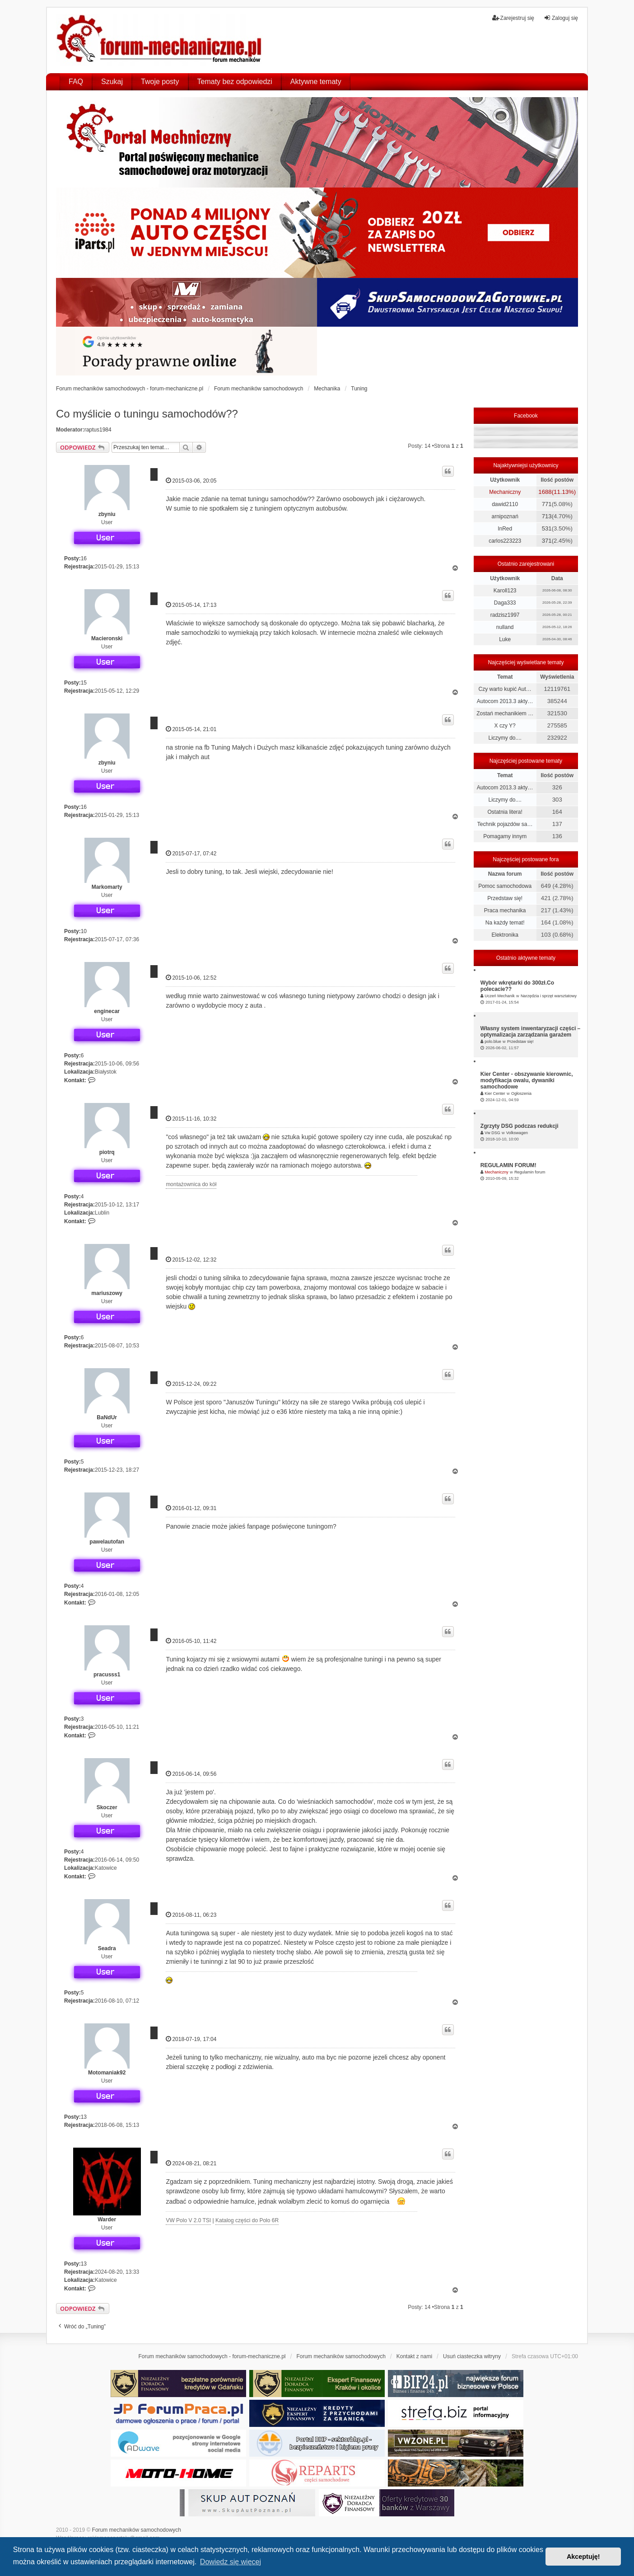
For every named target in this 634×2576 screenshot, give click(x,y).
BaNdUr (107, 1417)
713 (547, 516)
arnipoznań (504, 516)
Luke (505, 639)
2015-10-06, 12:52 (191, 977)
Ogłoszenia (521, 1093)
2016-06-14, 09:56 (191, 1773)
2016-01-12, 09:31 (191, 1508)
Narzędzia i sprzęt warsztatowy (549, 996)
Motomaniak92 (107, 2072)
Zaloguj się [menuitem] (561, 17)
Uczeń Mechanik (500, 996)
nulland (505, 627)
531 (547, 528)
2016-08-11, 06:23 (191, 1914)
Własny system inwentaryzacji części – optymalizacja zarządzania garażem (530, 1031)
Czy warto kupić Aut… (504, 689)
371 (547, 540)
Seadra (107, 1948)
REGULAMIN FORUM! (508, 1165)
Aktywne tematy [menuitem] (315, 81)
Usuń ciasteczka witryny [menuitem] (472, 2356)
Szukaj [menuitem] (112, 81)
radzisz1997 (505, 615)
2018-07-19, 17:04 (191, 2039)
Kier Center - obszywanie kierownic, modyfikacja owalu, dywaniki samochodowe (526, 1080)
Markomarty (107, 887)
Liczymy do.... (504, 738)
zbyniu (107, 514)
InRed (505, 529)
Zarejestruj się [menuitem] (513, 17)
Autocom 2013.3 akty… (505, 701)
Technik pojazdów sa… (505, 824)
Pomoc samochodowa (504, 886)
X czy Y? (505, 726)
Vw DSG (492, 1133)
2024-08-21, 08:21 (191, 2163)
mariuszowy (106, 1293)
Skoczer (107, 1807)
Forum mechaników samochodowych (136, 2530)
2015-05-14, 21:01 (191, 729)
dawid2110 (505, 504)
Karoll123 (505, 590)
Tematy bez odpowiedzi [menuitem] (234, 81)
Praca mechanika (505, 910)
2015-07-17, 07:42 (191, 853)
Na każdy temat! (505, 923)
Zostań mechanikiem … (504, 713)
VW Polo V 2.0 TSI (188, 2220)
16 (84, 558)
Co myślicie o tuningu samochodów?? (147, 414)
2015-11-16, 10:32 (191, 1118)
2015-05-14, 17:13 (191, 604)
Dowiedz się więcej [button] (230, 2562)
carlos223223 (505, 541)
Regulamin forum (529, 1172)
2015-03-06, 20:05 (191, 480)
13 (84, 2117)
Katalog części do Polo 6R (247, 2220)
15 (84, 683)
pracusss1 (106, 1674)
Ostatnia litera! (504, 812)
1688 (544, 491)
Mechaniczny (505, 492)
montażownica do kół (191, 1184)
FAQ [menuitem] (76, 81)
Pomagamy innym (505, 836)
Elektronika (504, 935)
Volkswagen (517, 1133)
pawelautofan (106, 1542)
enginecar (107, 1011)
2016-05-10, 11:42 (191, 1641)
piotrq (107, 1152)
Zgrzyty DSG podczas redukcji (519, 1126)
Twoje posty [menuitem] (160, 81)
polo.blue (493, 1041)
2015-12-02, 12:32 (191, 1259)
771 (547, 504)
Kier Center (495, 1093)
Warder (107, 2219)
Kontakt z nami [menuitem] (414, 2356)
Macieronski (106, 638)
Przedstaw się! (504, 898)
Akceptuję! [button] (583, 2556)
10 (84, 931)
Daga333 (505, 603)
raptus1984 (98, 430)
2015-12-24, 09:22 (191, 1383)
